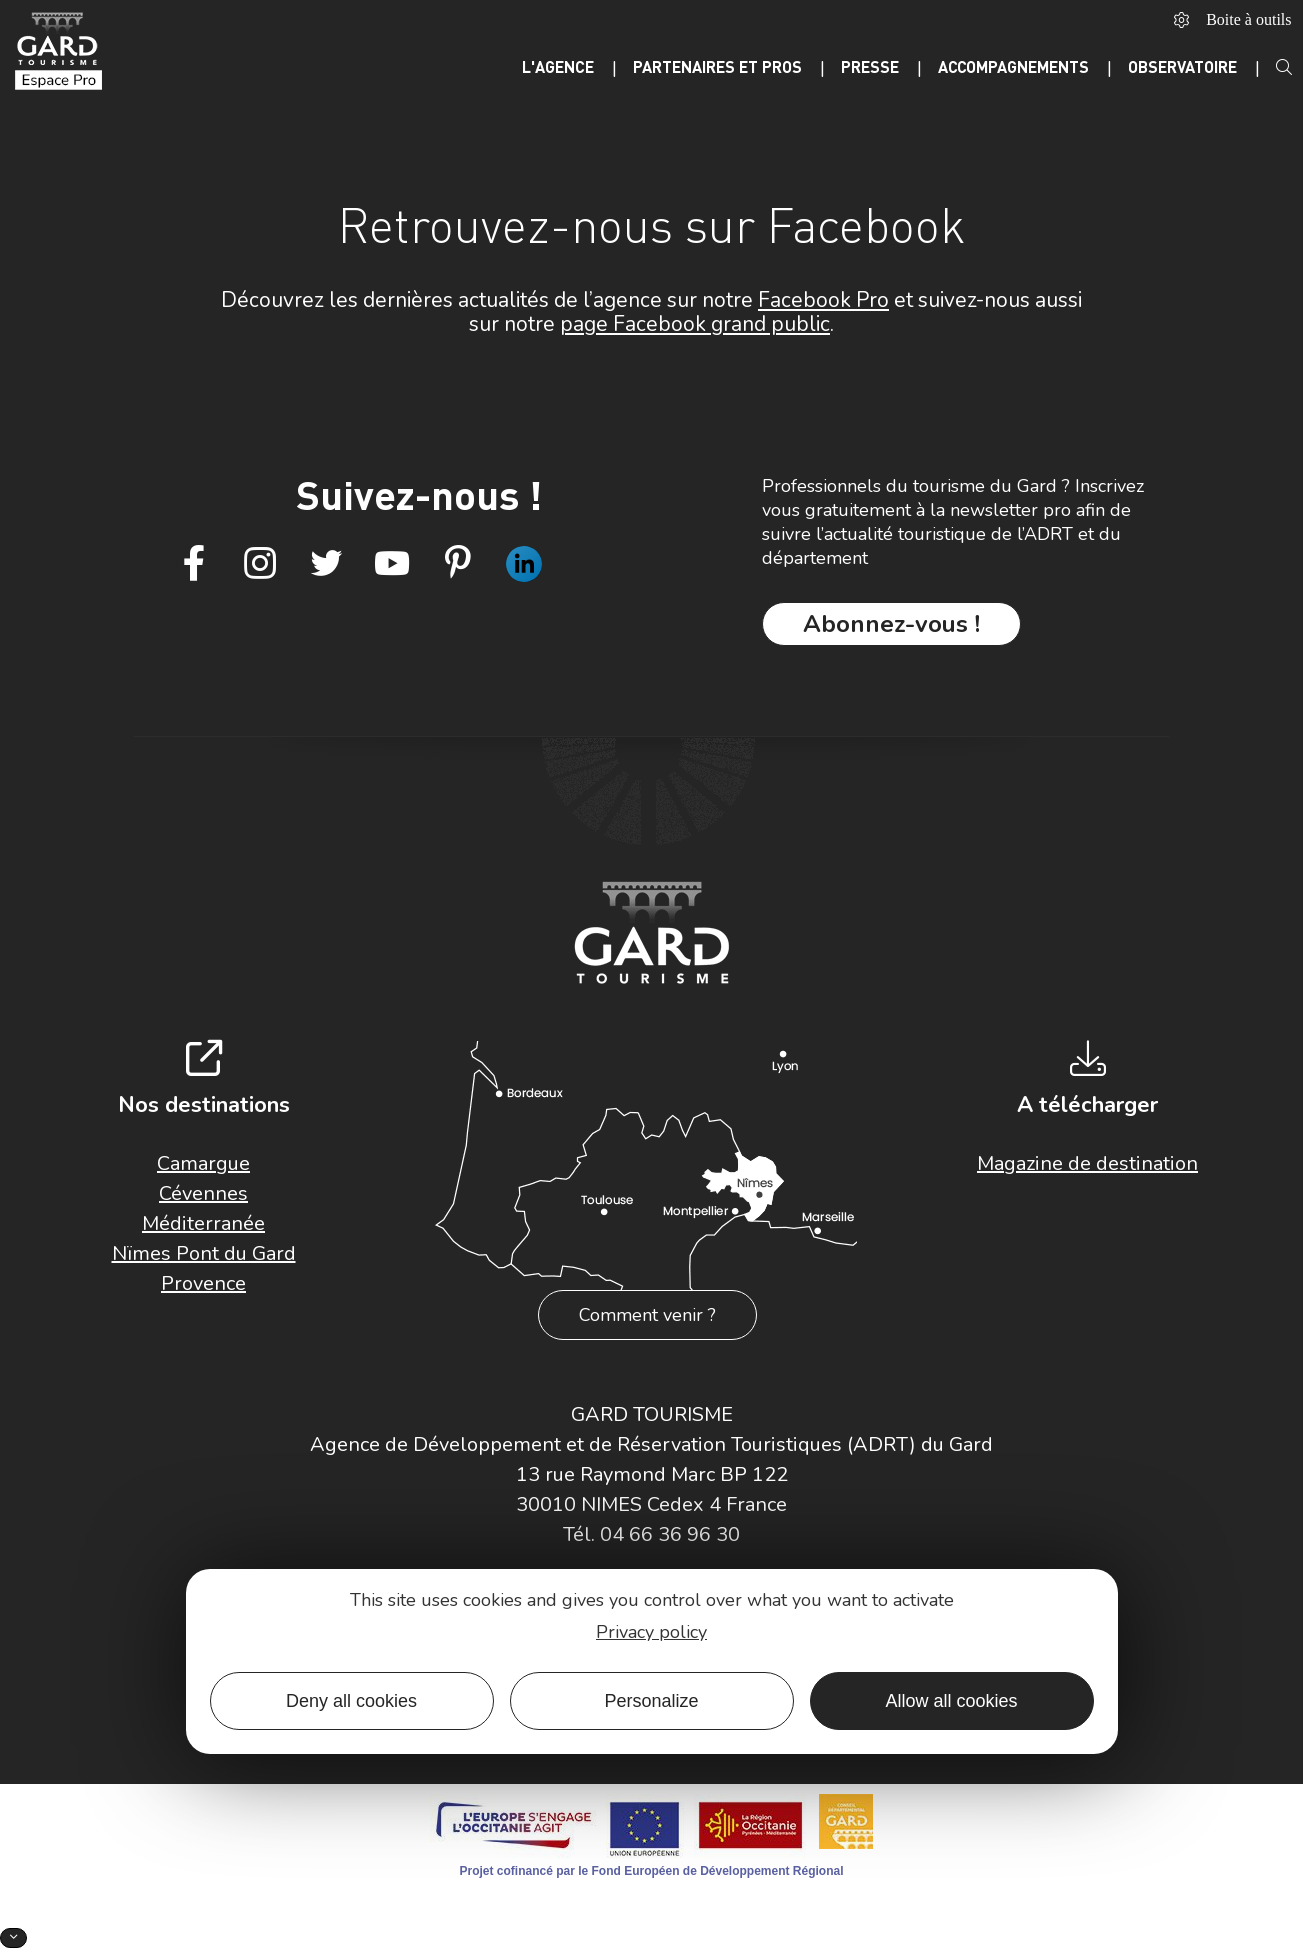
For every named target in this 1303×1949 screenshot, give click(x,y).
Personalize (651, 1701)
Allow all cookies (951, 1701)
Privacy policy (651, 1632)
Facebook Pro (823, 300)
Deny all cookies (351, 1701)
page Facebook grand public (695, 324)
